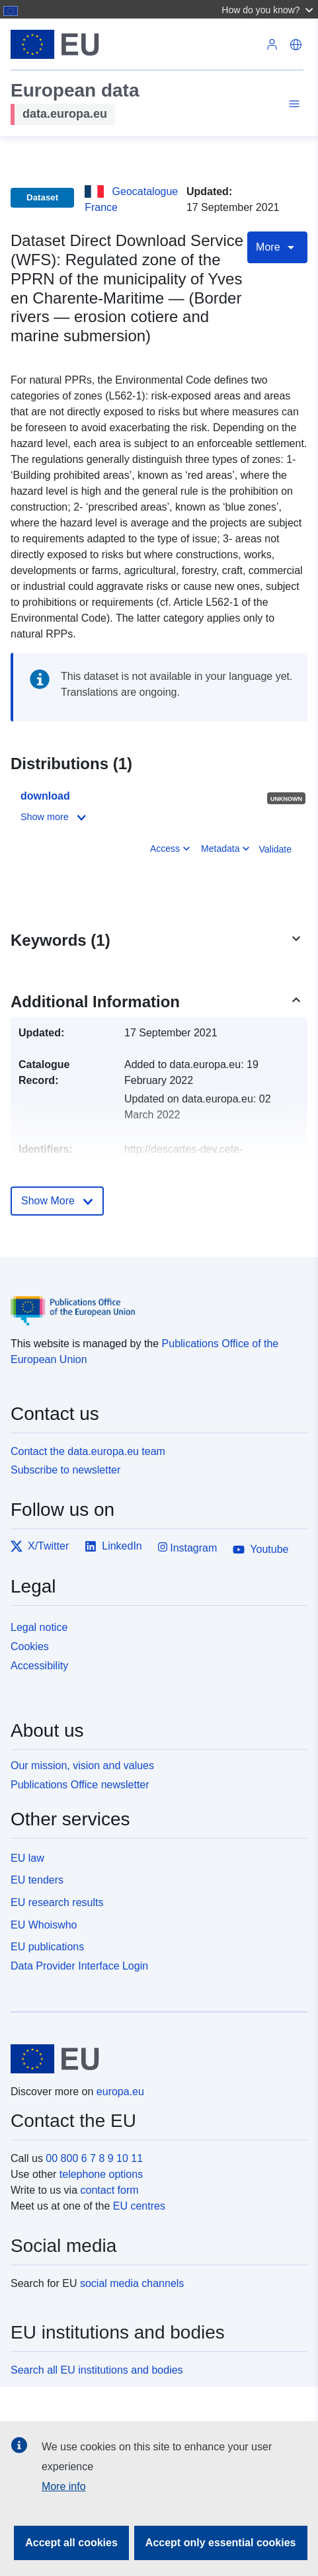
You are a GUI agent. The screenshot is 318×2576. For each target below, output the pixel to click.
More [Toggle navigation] (277, 247)
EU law (27, 1858)
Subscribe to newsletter (65, 1469)
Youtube (260, 1550)
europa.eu (120, 2091)
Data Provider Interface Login (79, 1966)
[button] (268, 9)
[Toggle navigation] (292, 106)
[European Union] (154, 2058)
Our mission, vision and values (82, 1765)
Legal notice (39, 1627)
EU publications (47, 1946)
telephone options (101, 2174)
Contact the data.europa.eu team (88, 1451)
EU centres (139, 2206)
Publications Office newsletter (80, 1784)
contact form (110, 2190)
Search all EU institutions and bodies (97, 2370)
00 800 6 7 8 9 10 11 (94, 2158)
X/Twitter (40, 1546)
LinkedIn (113, 1546)
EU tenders (37, 1880)
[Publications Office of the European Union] (154, 1300)
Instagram (188, 1547)
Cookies (30, 1646)
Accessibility (39, 1665)
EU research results (57, 1902)
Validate (275, 849)
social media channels (132, 2283)
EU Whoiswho (44, 1925)
